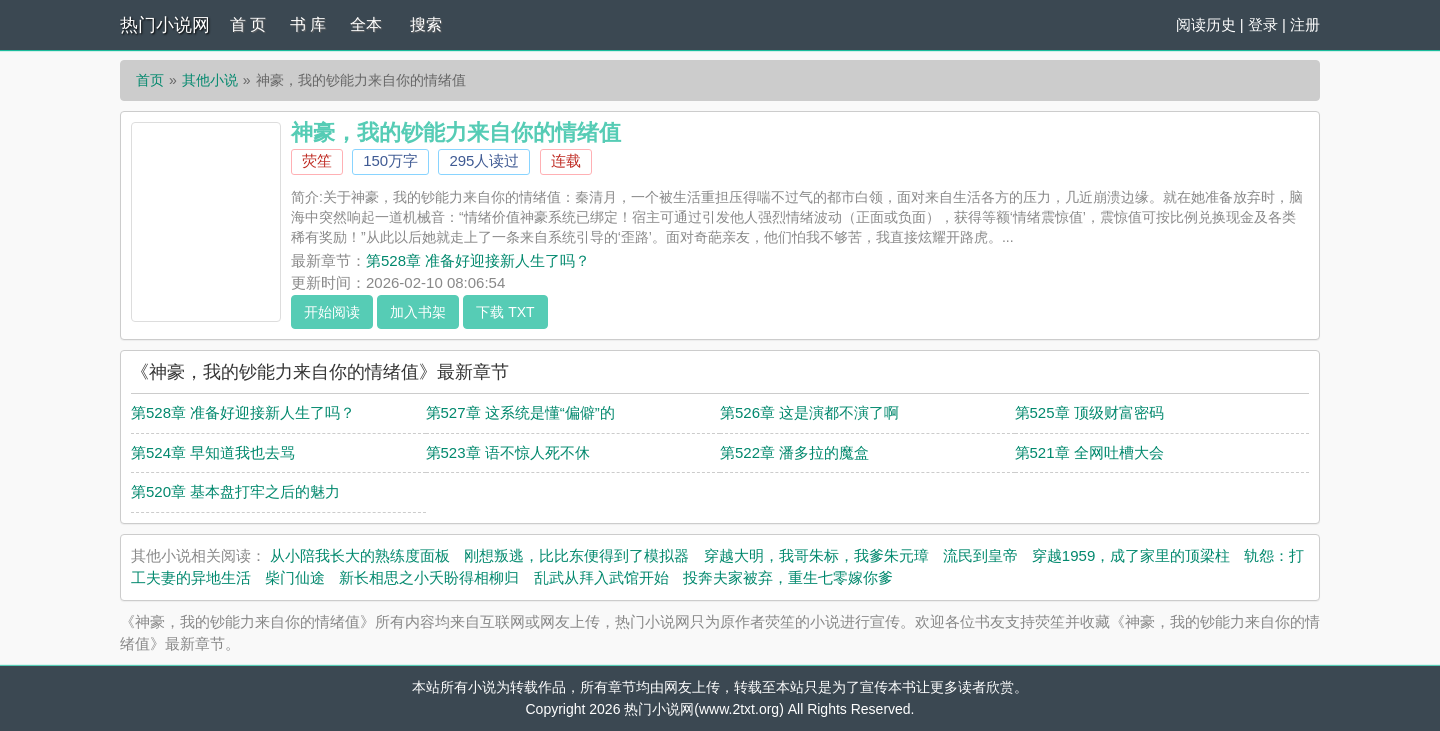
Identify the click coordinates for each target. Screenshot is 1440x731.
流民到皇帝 (980, 555)
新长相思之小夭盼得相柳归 (429, 577)
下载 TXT (505, 312)
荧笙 (317, 160)
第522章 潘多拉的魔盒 (794, 452)
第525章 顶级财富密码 (1089, 412)
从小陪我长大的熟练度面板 (360, 555)
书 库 (308, 24)
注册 (1305, 24)
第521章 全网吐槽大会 (1089, 452)
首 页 (248, 24)
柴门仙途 (295, 577)
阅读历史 (1206, 24)
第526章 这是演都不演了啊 (809, 412)
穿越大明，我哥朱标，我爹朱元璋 (816, 555)
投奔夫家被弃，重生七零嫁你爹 (788, 577)
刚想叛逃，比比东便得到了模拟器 (576, 555)
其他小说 (210, 80)
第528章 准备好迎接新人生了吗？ (478, 260)
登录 (1263, 24)
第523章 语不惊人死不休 (508, 452)
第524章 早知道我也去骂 (213, 452)
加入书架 (418, 312)
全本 (366, 24)
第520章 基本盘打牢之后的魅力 (235, 491)
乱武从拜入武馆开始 (601, 577)
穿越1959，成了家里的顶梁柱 (1131, 555)
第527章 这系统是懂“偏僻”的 (520, 412)
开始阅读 (332, 312)
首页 (150, 80)
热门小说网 (165, 25)
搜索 (426, 24)
